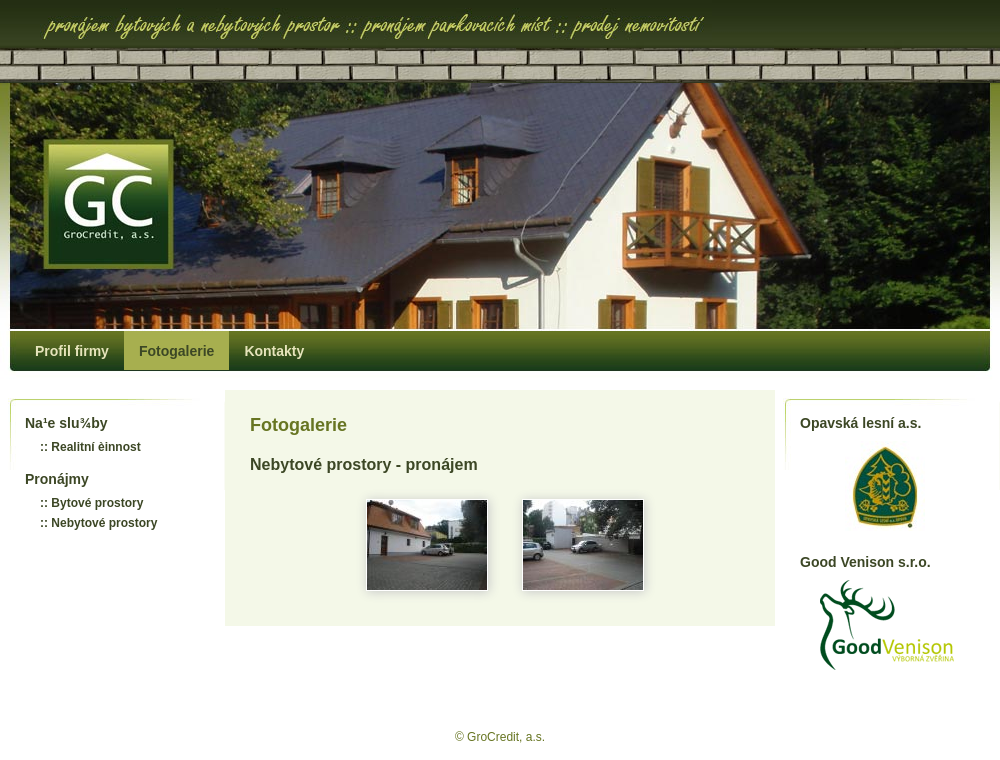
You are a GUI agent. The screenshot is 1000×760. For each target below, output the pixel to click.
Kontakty (274, 351)
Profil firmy (72, 351)
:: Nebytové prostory (98, 523)
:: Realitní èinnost (90, 447)
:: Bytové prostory (91, 503)
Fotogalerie (176, 351)
